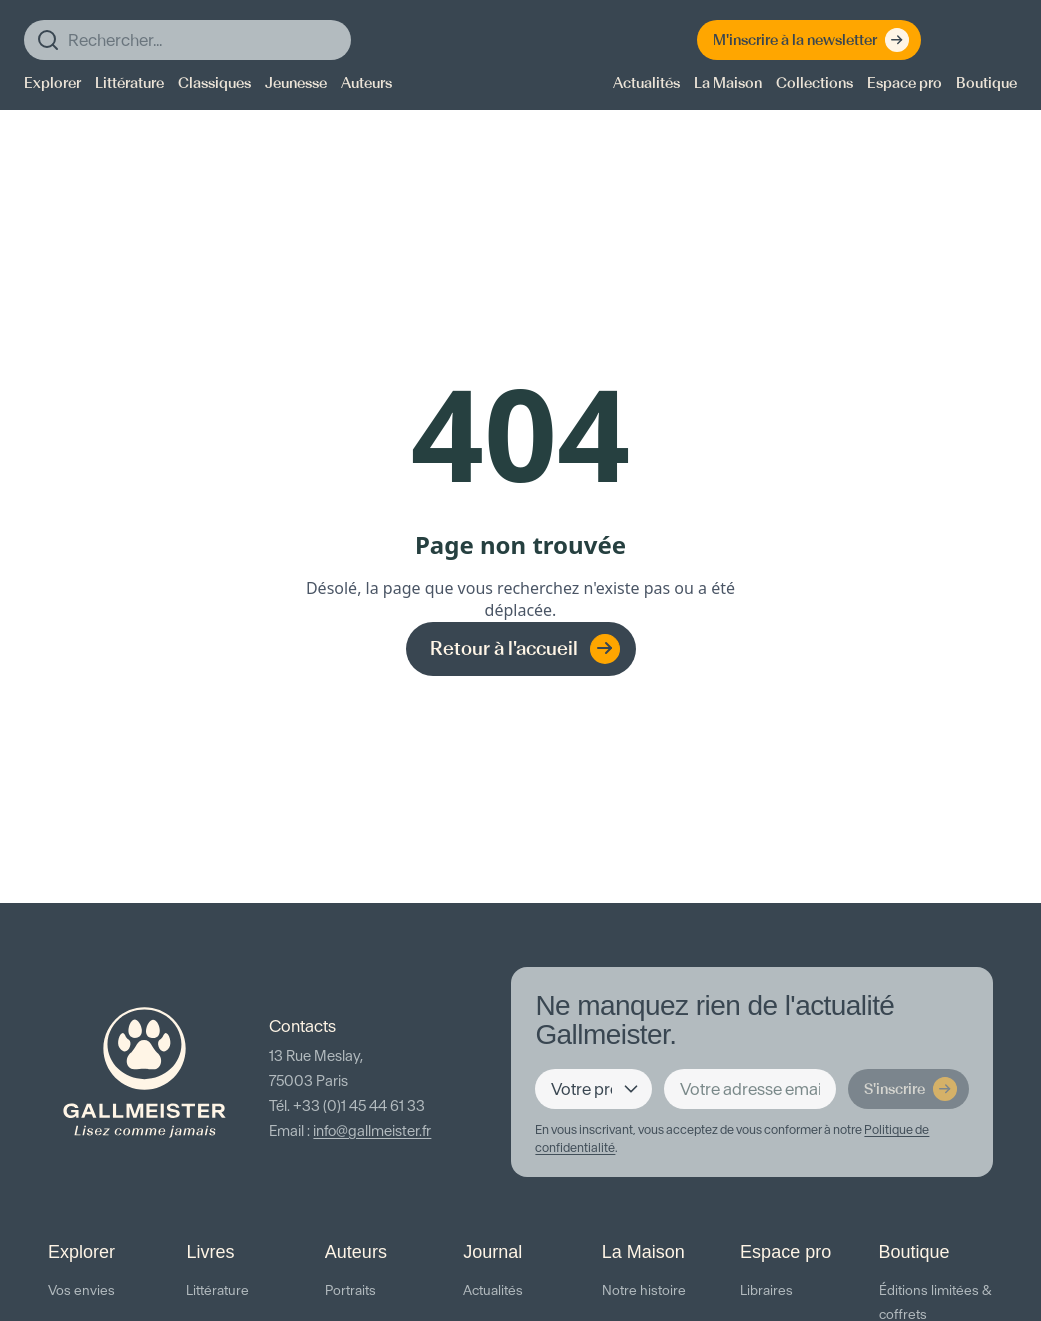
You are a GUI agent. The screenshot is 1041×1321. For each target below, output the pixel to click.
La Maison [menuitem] (728, 83)
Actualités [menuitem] (646, 83)
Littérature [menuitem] (129, 83)
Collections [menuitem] (814, 83)
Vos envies (81, 1290)
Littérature (217, 1290)
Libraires (766, 1290)
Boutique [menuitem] (986, 83)
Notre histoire (644, 1290)
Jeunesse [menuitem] (296, 83)
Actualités (493, 1290)
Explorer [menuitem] (52, 83)
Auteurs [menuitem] (366, 83)
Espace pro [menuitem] (904, 83)
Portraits (350, 1290)
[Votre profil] (593, 1089)
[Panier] (997, 40)
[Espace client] (957, 40)
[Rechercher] (187, 40)
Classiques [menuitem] (214, 83)
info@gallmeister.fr (372, 1131)
